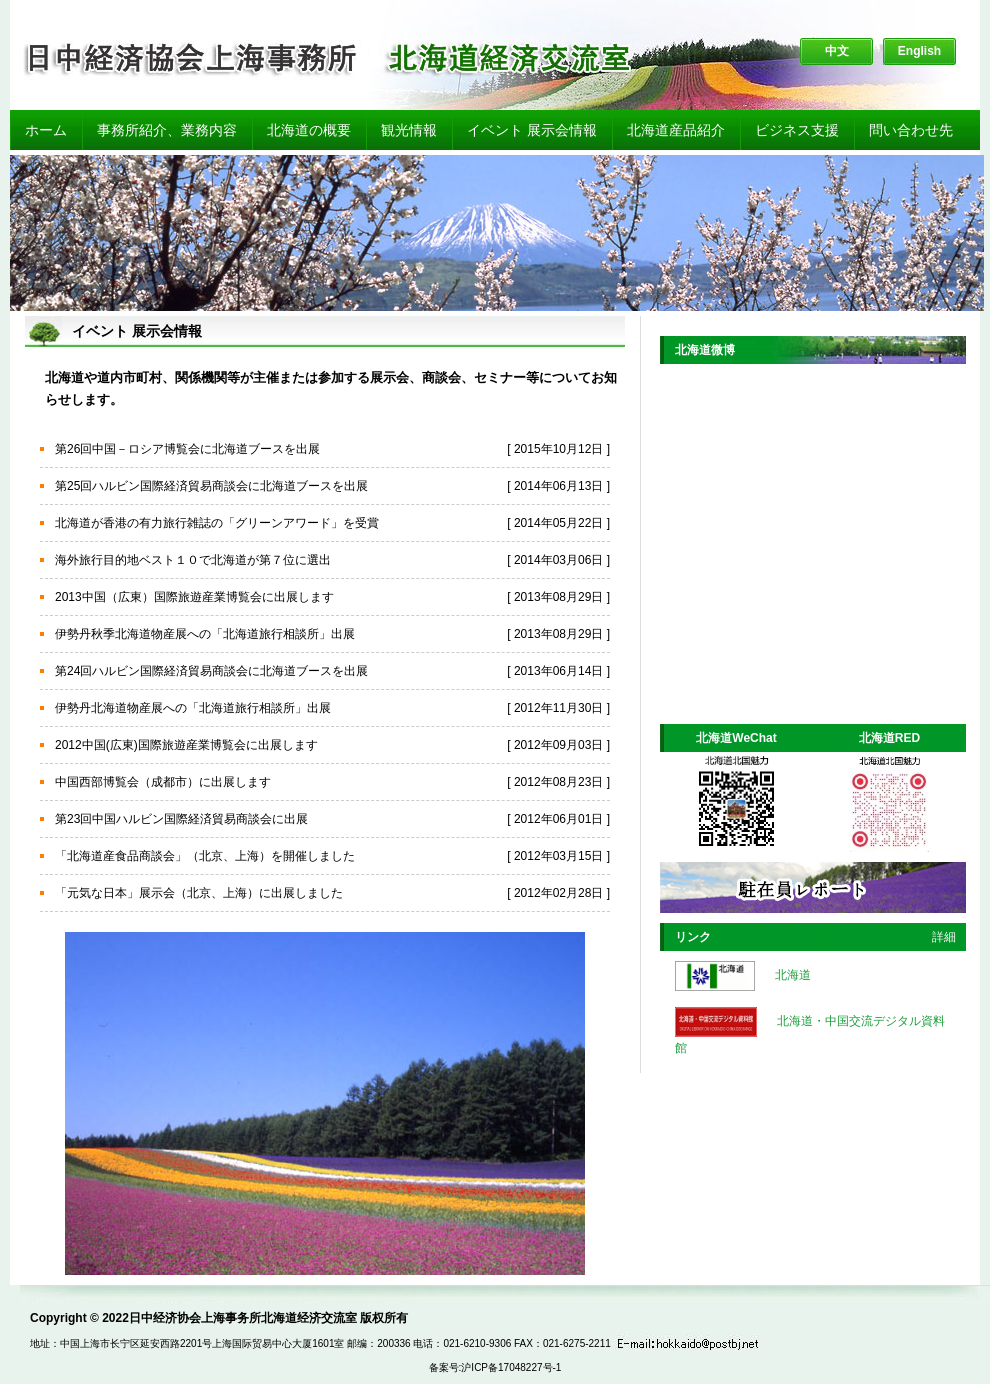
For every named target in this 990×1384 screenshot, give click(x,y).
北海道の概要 (309, 130)
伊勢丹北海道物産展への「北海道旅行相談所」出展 (193, 708)
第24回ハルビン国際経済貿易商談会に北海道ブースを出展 (211, 671)
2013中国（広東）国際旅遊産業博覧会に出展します (194, 597)
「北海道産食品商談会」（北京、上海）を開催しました (205, 856)
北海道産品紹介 (676, 130)
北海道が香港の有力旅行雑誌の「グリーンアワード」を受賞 (217, 523)
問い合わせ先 (911, 130)
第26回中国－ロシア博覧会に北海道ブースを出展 (187, 449)
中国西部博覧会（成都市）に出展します (163, 782)
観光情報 (409, 130)
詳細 (944, 937)
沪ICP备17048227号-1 (511, 1367)
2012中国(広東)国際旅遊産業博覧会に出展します (186, 745)
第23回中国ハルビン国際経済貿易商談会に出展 (181, 819)
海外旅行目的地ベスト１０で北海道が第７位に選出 (193, 560)
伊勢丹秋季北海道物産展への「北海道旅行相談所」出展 (205, 634)
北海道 (793, 975)
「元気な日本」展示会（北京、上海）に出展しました (199, 893)
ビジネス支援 (797, 130)
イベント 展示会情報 (532, 130)
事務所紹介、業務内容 (167, 130)
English (919, 51)
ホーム (46, 130)
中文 (837, 51)
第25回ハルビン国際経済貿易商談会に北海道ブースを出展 (211, 486)
